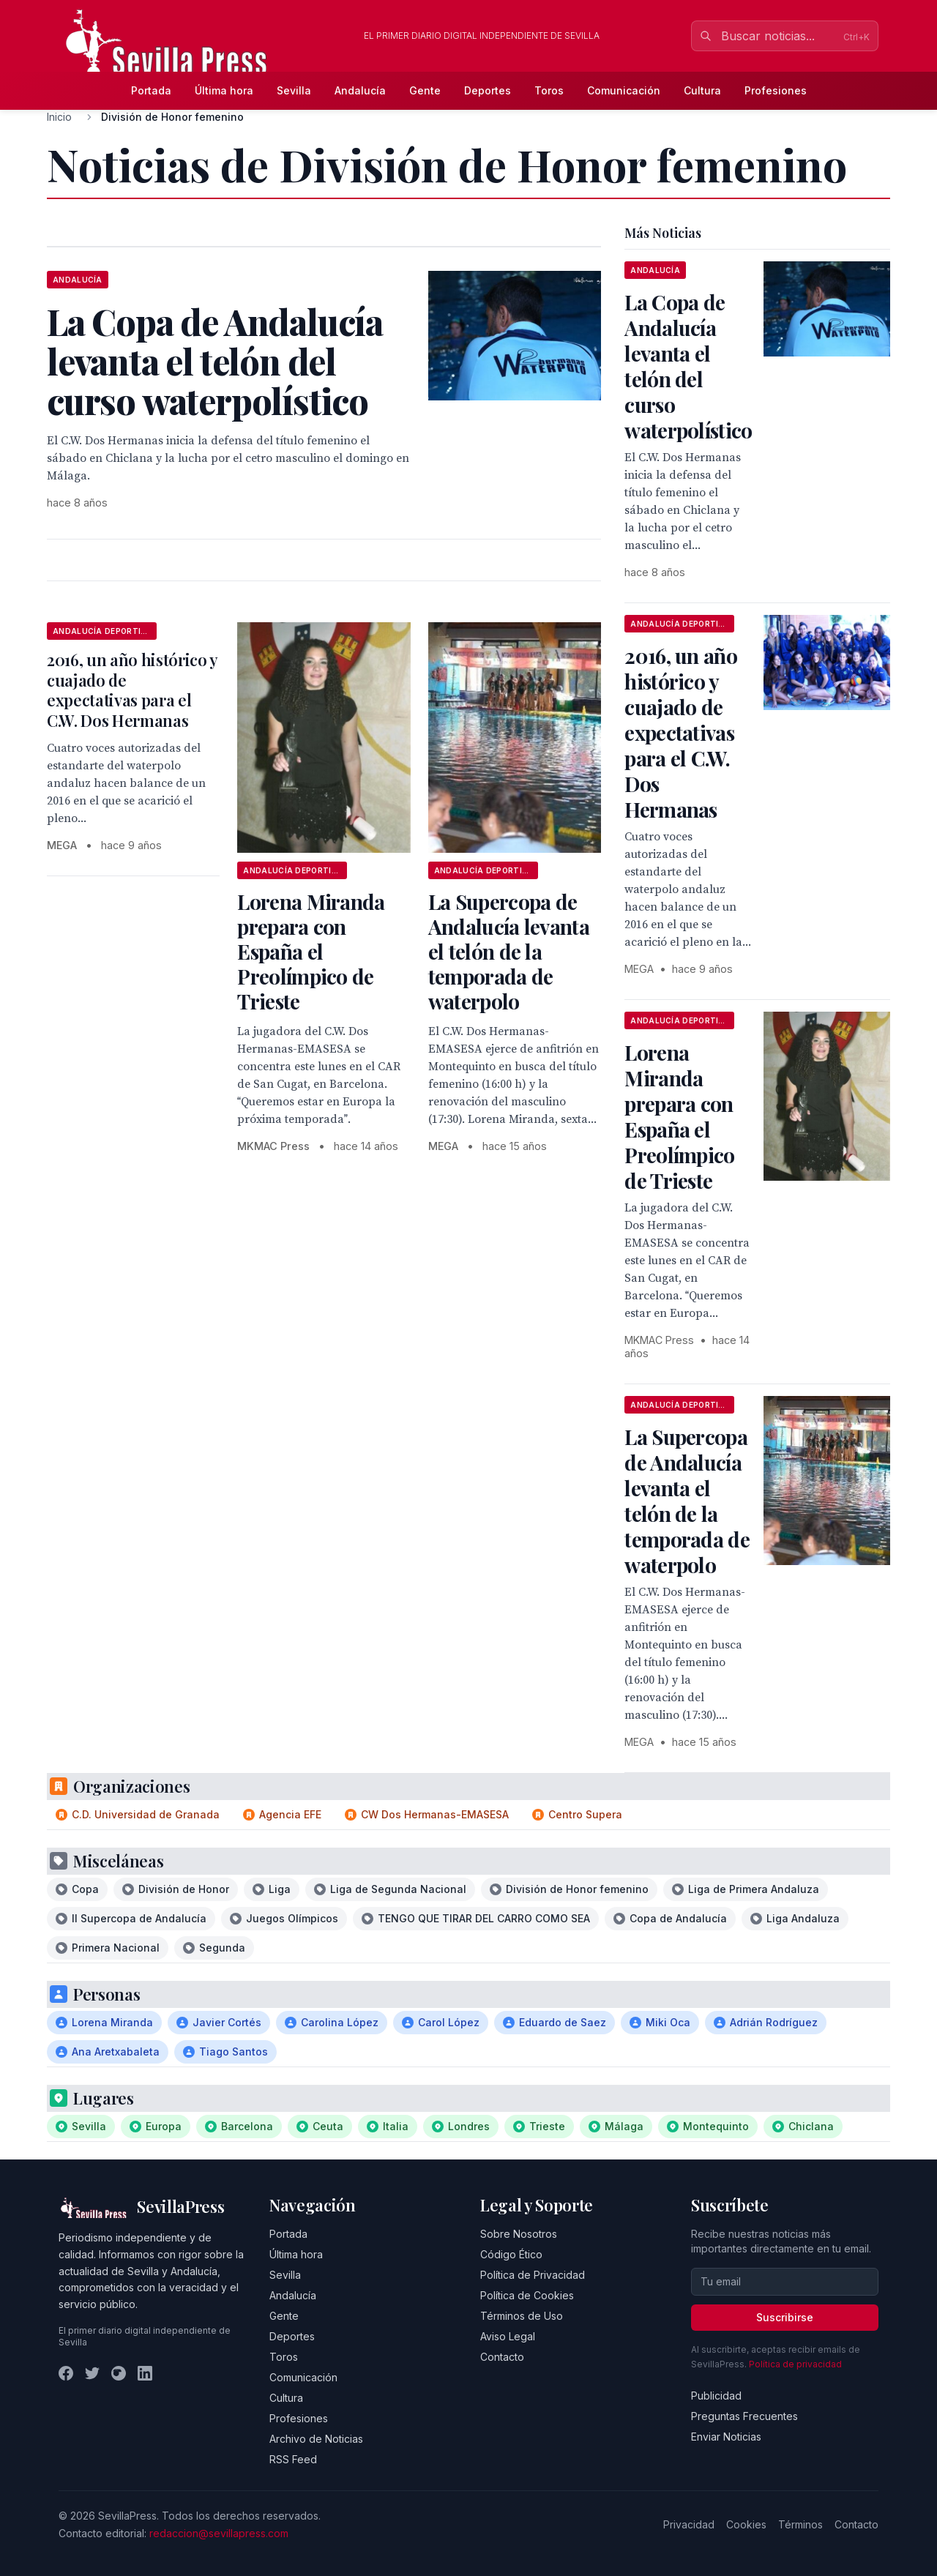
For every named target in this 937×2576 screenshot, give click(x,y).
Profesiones (775, 90)
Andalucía (360, 90)
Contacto (502, 2357)
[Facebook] (66, 2373)
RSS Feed (293, 2459)
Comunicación (623, 90)
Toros (549, 90)
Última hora (224, 90)
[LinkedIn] (145, 2373)
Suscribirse (784, 2317)
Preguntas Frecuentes (744, 2416)
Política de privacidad (795, 2364)
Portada (151, 90)
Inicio (59, 117)
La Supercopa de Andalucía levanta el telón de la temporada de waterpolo (508, 951)
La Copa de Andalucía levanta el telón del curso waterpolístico (688, 366)
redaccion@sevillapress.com (218, 2533)
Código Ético (511, 2254)
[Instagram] (118, 2373)
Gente (425, 90)
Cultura (702, 90)
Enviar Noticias (726, 2436)
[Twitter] (92, 2373)
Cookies (746, 2524)
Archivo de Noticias (316, 2439)
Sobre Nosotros (518, 2234)
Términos (800, 2524)
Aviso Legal (507, 2336)
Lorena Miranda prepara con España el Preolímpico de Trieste (310, 951)
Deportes (487, 90)
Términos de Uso (521, 2316)
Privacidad (688, 2524)
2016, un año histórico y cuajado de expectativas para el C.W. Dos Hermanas (132, 690)
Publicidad (716, 2395)
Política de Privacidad (532, 2275)
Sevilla (294, 90)
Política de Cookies (527, 2295)
